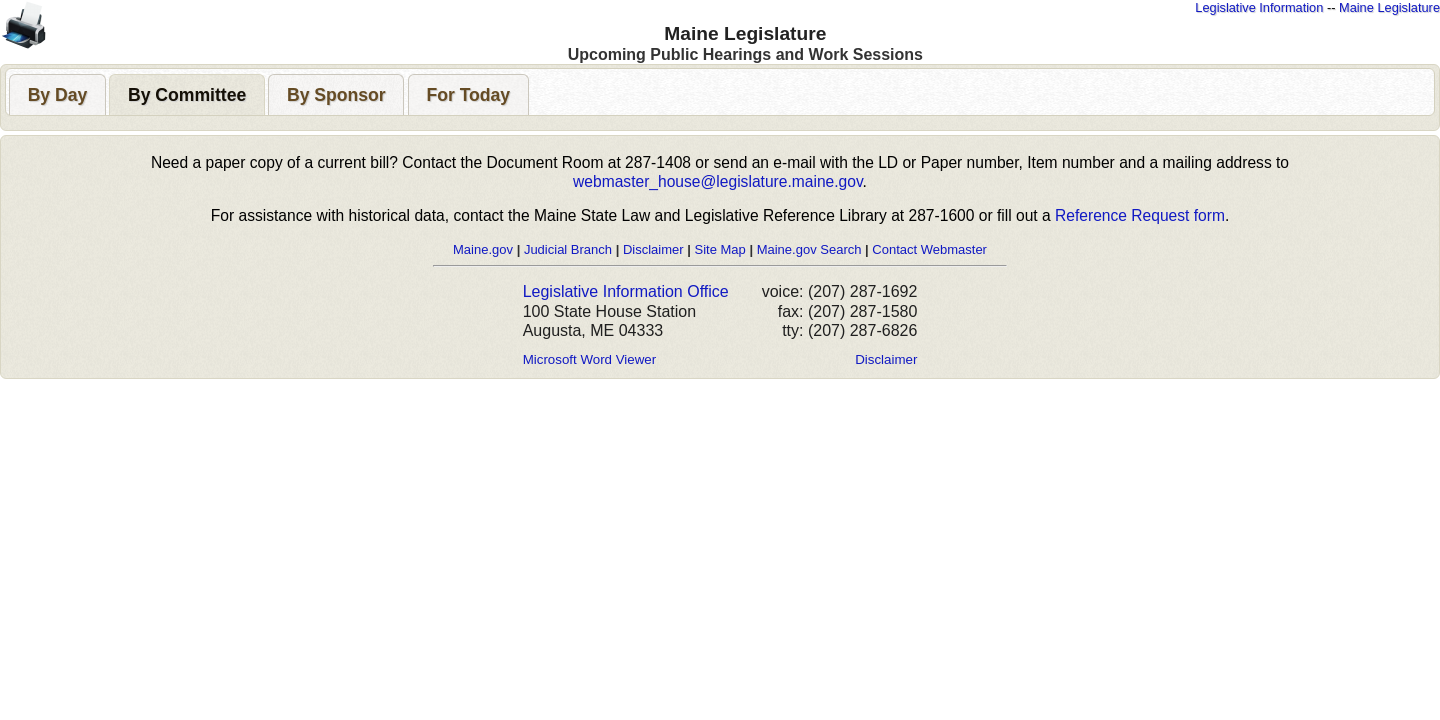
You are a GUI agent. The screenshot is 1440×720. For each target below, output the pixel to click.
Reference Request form (1140, 215)
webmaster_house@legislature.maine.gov (717, 181)
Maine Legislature (1389, 7)
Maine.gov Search (809, 249)
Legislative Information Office (626, 291)
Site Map (719, 249)
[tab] (57, 94)
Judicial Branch (568, 249)
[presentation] (57, 95)
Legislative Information (1259, 7)
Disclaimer (653, 249)
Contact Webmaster (929, 249)
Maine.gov (483, 249)
